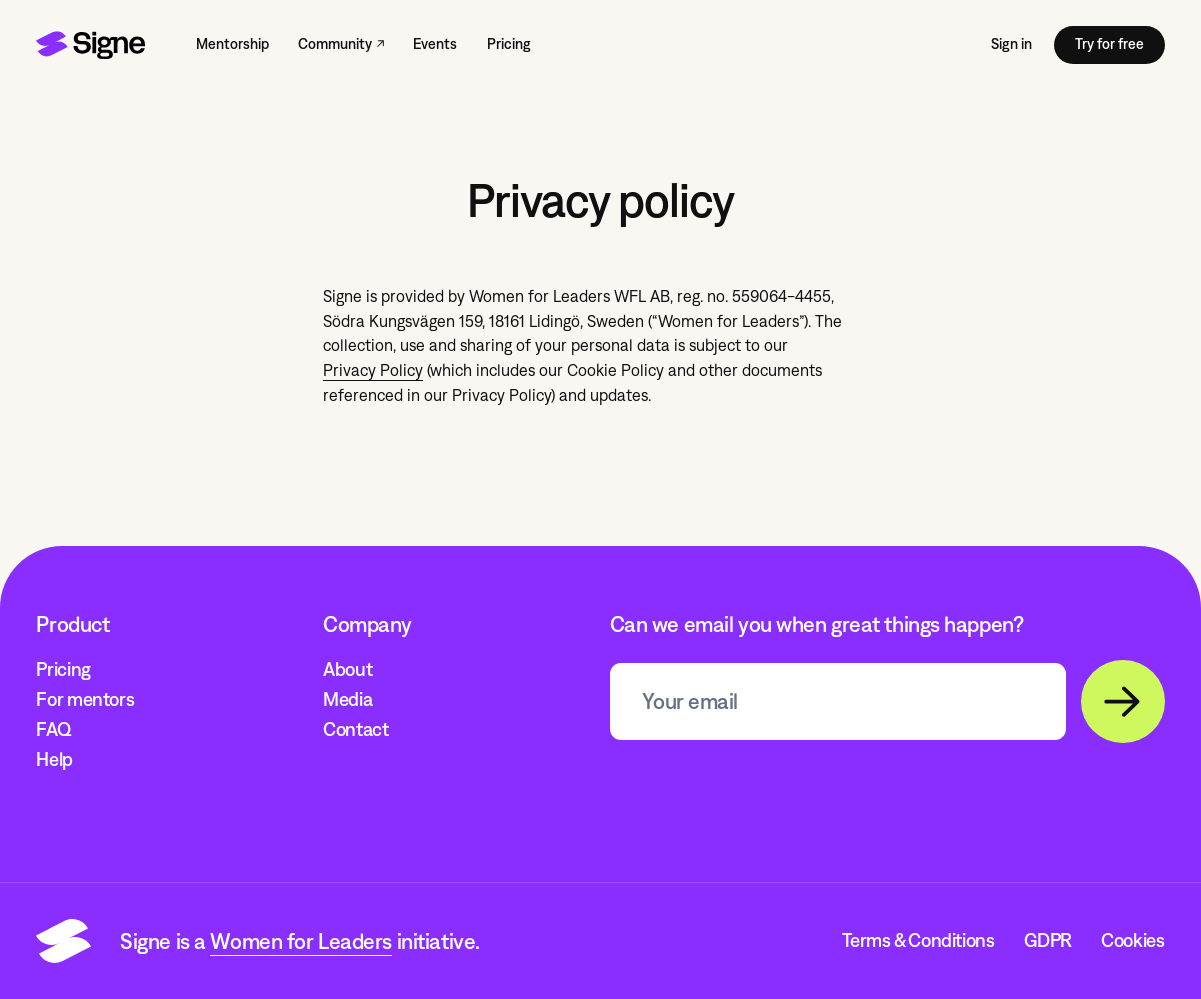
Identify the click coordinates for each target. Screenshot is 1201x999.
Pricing (509, 44)
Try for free (1109, 44)
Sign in (1011, 44)
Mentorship (232, 44)
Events (435, 44)
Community (335, 44)
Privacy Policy (373, 370)
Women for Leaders (301, 942)
